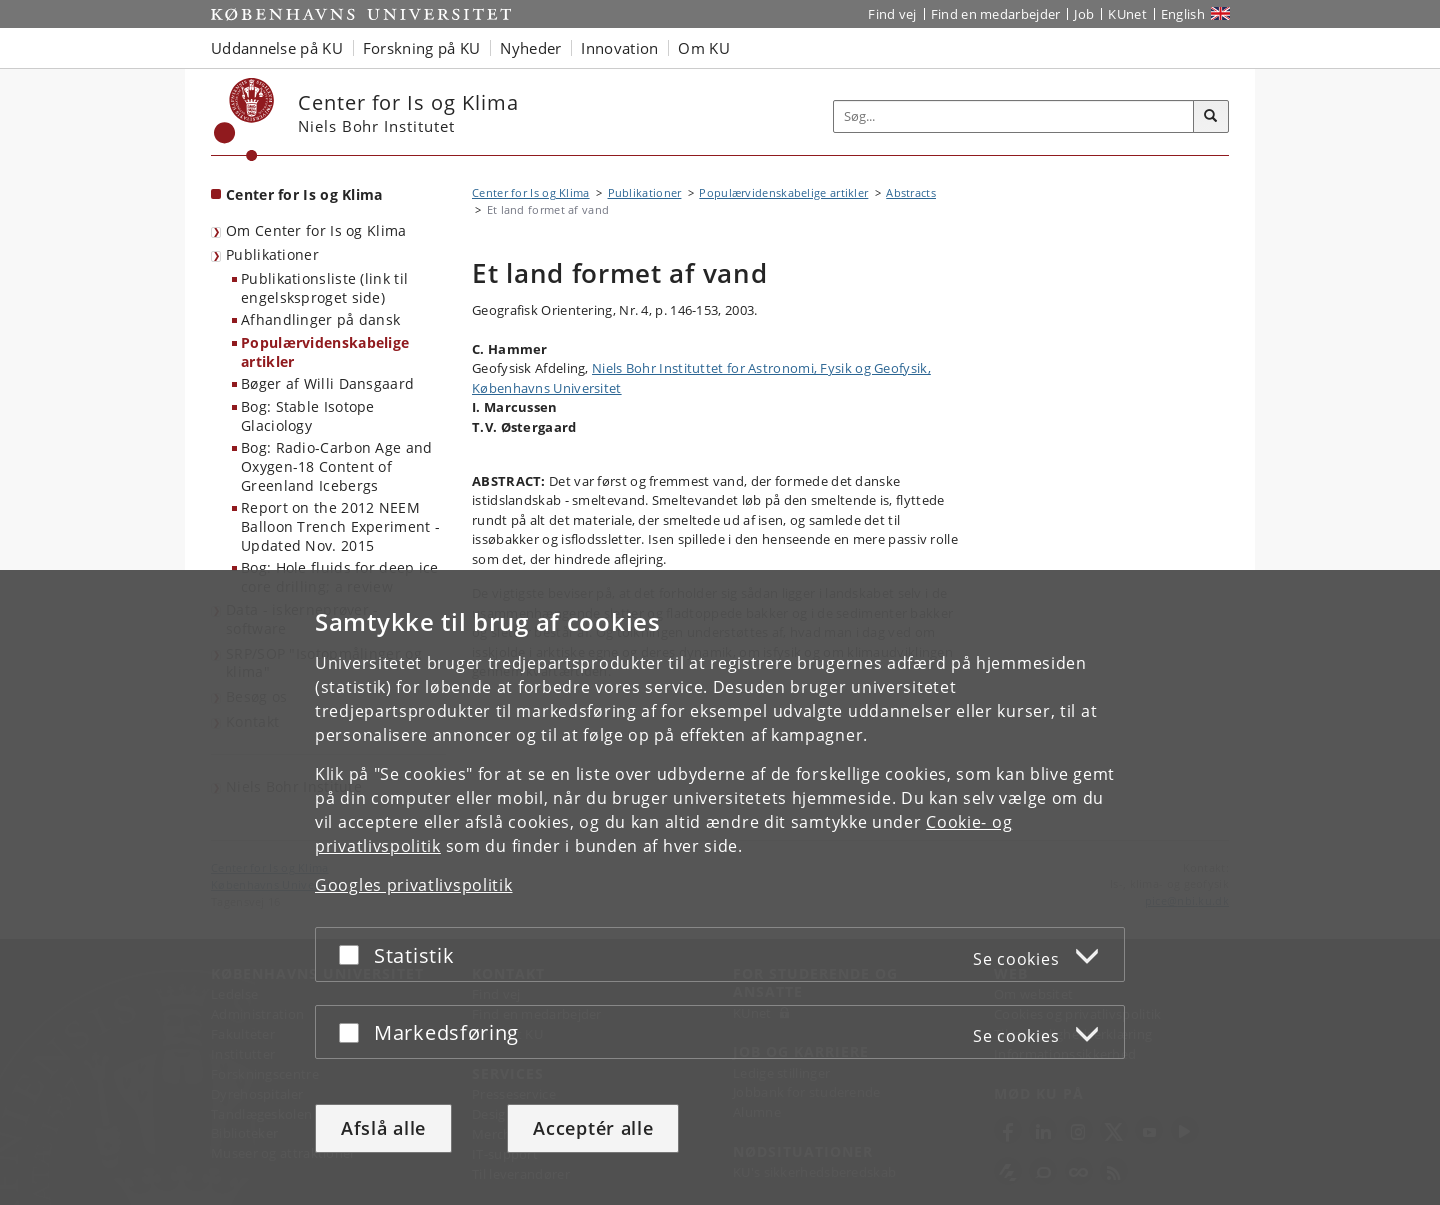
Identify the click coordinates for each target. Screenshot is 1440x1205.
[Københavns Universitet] (244, 119)
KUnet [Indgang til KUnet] (1127, 14)
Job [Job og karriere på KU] (1084, 14)
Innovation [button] (619, 48)
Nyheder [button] (530, 48)
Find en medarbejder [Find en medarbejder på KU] (996, 14)
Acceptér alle (593, 1128)
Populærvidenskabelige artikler (325, 352)
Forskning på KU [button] (422, 48)
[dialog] (720, 887)
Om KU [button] (704, 48)
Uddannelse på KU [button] (277, 48)
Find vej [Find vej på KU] (892, 14)
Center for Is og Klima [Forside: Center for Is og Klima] (304, 194)
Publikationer (272, 254)
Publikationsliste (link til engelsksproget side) (324, 288)
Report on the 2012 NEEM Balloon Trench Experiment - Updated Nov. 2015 (340, 526)
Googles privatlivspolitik (414, 885)
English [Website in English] (1183, 14)
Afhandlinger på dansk (320, 319)
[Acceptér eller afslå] (354, 954)
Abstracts (911, 192)
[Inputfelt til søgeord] (1014, 116)
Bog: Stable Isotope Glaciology (308, 416)
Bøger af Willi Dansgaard (327, 383)
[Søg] (1211, 117)
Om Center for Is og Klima (316, 230)
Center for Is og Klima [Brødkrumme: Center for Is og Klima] (531, 192)
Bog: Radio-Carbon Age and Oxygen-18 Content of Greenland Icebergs (337, 466)
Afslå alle (383, 1128)
